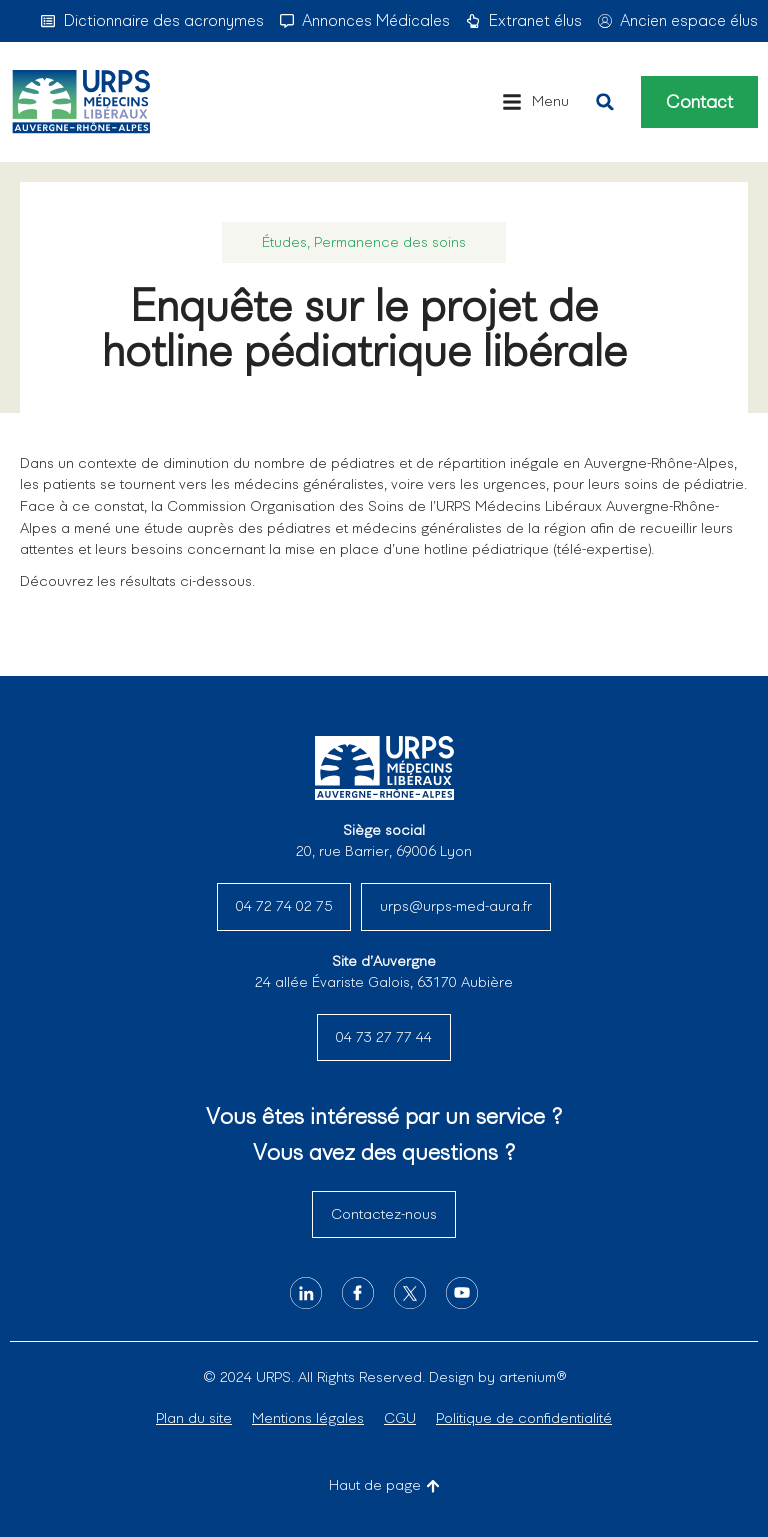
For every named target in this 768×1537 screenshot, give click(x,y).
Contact (699, 102)
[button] (535, 102)
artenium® (532, 1377)
